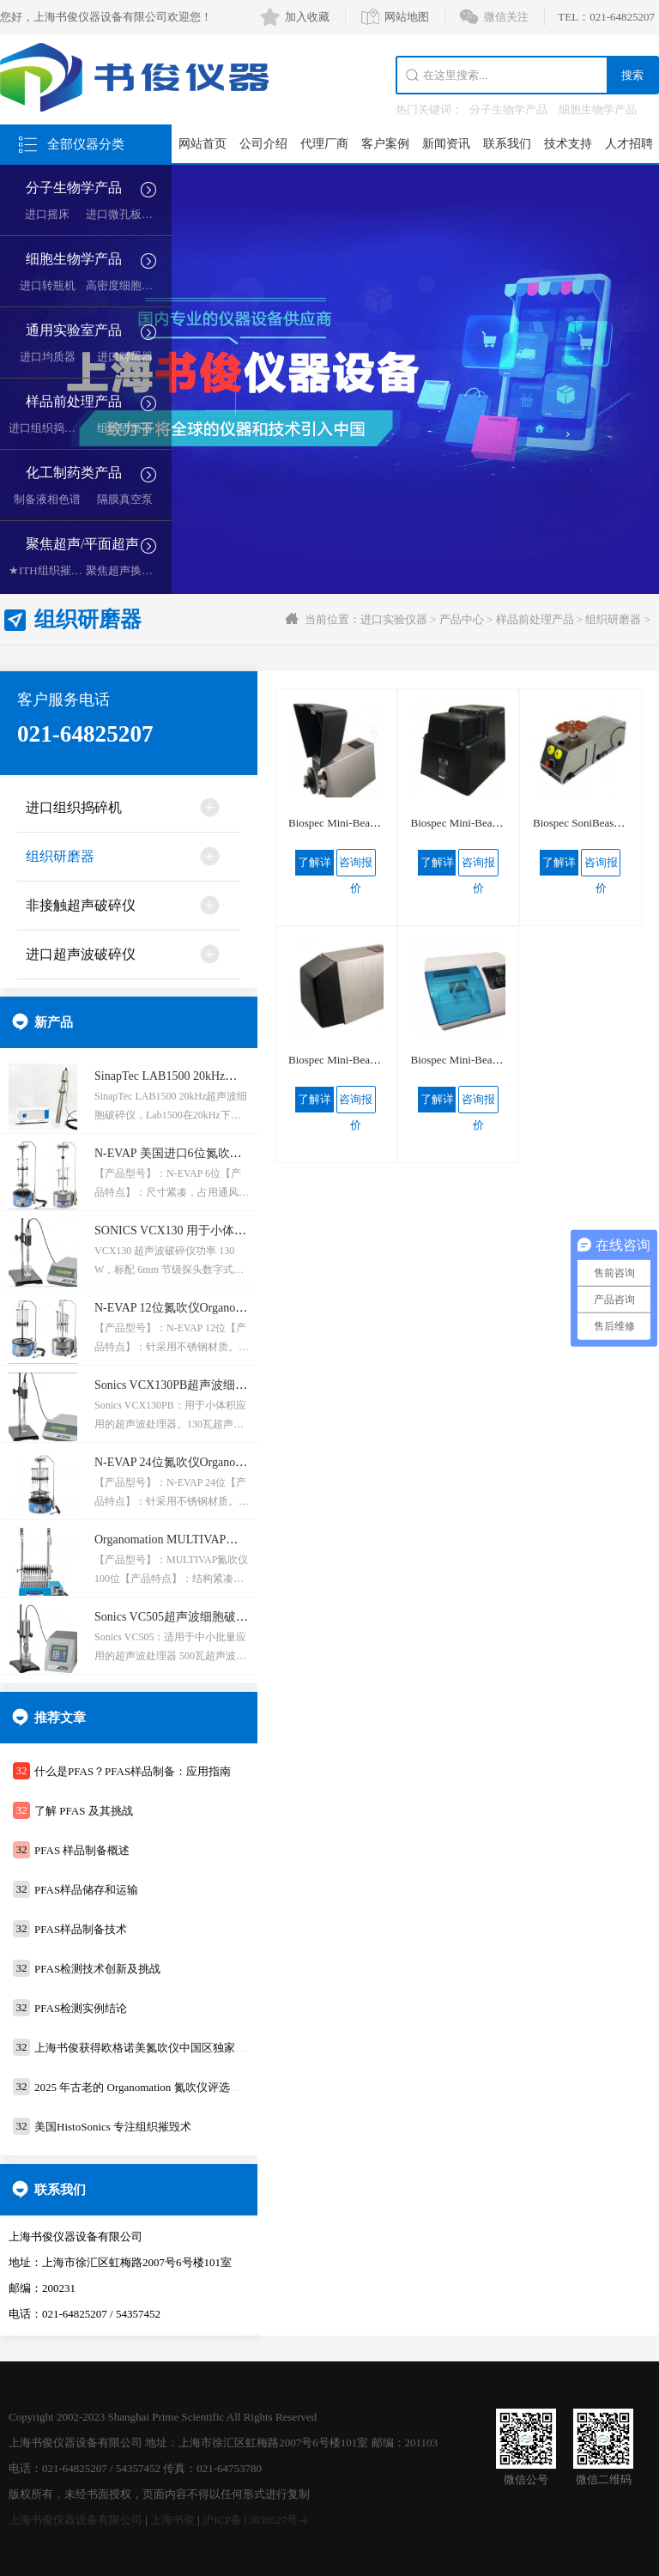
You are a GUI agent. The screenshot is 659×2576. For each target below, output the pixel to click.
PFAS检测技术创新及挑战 (97, 1968)
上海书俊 (172, 2519)
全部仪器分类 (85, 144)
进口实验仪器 (393, 619)
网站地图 (406, 16)
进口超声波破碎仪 (81, 954)
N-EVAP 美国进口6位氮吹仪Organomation (202, 1153)
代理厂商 (324, 143)
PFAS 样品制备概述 (82, 1850)
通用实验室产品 (74, 330)
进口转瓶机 (48, 285)
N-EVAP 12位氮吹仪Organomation (181, 1307)
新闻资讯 (446, 143)
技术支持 (568, 143)
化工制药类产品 (74, 472)
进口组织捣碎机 (48, 427)
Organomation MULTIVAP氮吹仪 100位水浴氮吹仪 (224, 1539)
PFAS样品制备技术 (80, 1929)
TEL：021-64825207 (606, 16)
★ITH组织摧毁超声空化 (68, 570)
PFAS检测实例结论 (80, 2008)
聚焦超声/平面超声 (82, 543)
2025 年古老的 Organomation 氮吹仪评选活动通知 (154, 2087)
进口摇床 (47, 214)
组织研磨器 (125, 427)
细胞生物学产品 (598, 109)
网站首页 (202, 143)
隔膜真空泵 (125, 499)
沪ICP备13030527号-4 (255, 2519)
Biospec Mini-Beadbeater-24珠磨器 (369, 822)
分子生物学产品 (508, 109)
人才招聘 (629, 143)
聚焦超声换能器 (125, 570)
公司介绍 (263, 143)
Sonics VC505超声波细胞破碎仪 (177, 1616)
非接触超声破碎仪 (81, 905)
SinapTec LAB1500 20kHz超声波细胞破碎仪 (207, 1076)
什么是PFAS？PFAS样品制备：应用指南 (132, 1771)
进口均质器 (48, 356)
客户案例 (385, 143)
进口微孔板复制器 (130, 214)
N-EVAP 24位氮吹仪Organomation (181, 1462)
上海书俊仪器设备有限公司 (75, 2519)
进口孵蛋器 (125, 356)
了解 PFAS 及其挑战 (83, 1810)
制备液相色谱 (47, 499)
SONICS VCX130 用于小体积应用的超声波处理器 (224, 1230)
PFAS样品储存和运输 (86, 1889)
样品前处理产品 (74, 401)
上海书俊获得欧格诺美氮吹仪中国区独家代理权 (151, 2047)
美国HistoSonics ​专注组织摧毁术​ (112, 2126)
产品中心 (461, 619)
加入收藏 (307, 16)
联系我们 (507, 143)
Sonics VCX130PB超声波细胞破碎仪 (188, 1385)
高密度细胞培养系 (130, 285)
